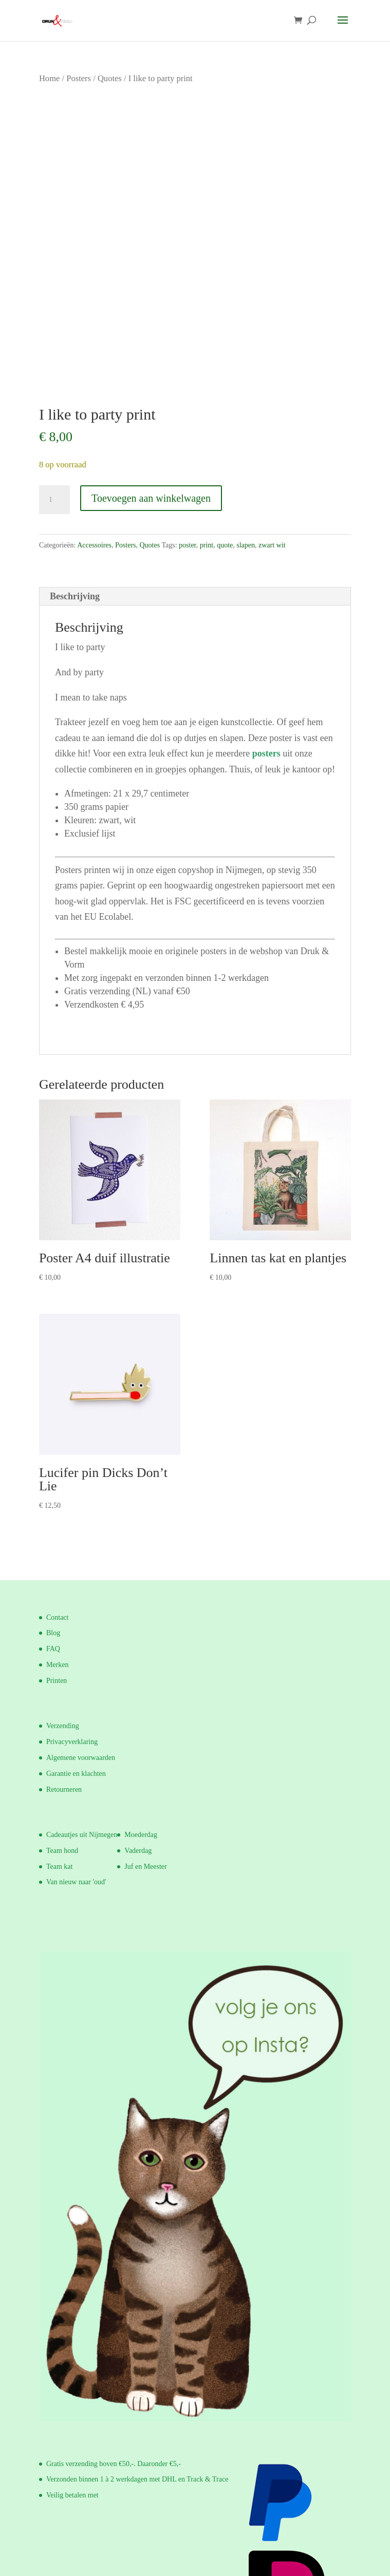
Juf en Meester (145, 1866)
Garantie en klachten (76, 1773)
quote (225, 545)
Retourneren (64, 1789)
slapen (245, 545)
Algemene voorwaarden (80, 1757)
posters (266, 753)
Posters (78, 78)
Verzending (62, 1726)
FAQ (53, 1649)
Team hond (62, 1850)
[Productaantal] (54, 499)
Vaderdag (138, 1850)
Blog (53, 1633)
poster (187, 545)
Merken (57, 1665)
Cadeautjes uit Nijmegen (81, 1835)
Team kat (59, 1866)
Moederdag (140, 1835)
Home (49, 78)
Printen (56, 1680)
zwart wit (271, 545)
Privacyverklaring (72, 1742)
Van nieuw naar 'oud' (76, 1882)
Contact (57, 1617)
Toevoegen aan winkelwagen (151, 498)
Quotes (110, 78)
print (206, 545)
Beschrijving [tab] (75, 596)
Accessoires (94, 545)
